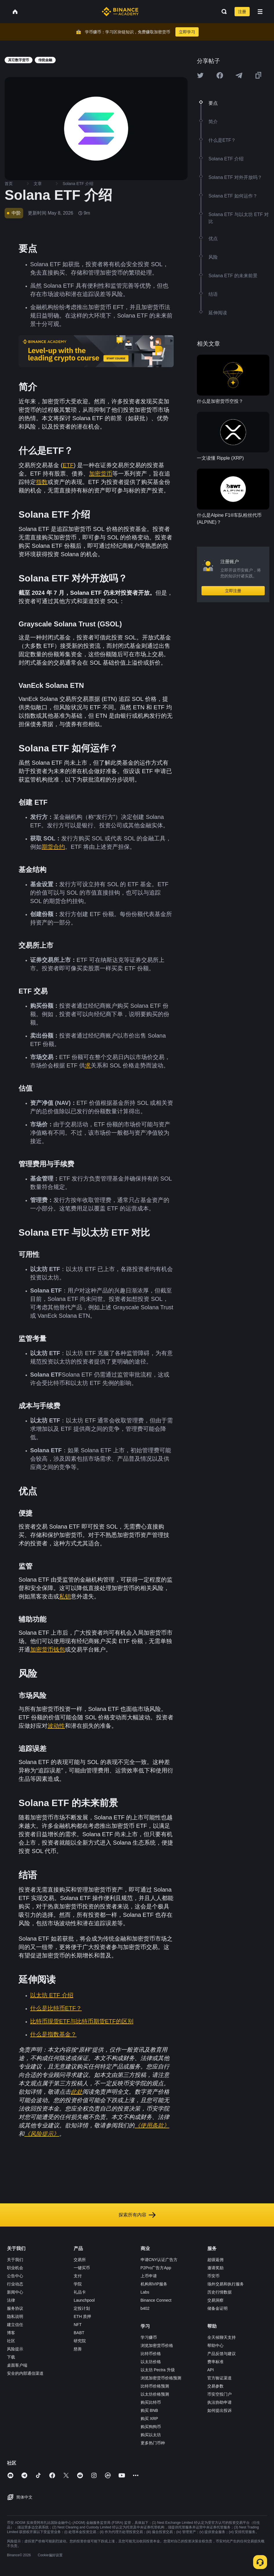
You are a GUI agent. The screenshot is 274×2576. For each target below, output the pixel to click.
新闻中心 (15, 2292)
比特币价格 (151, 2353)
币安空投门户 (219, 2394)
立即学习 (187, 32)
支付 (78, 2276)
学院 (78, 2284)
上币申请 (149, 2276)
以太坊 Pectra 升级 (158, 2369)
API (210, 2369)
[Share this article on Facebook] (219, 75)
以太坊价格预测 (155, 2394)
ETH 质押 (82, 2316)
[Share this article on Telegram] (238, 75)
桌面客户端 (17, 2365)
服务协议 (15, 2308)
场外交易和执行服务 (225, 2284)
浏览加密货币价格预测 (161, 2378)
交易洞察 (215, 2300)
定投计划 (82, 2308)
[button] (260, 11)
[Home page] (120, 11)
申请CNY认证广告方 (159, 2259)
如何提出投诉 (219, 2410)
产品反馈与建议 (221, 2353)
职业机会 (15, 2267)
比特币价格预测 (155, 2386)
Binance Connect (156, 2300)
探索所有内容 (137, 2215)
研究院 (80, 2340)
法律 (11, 2300)
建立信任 (15, 2324)
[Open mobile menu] (260, 11)
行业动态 (15, 2284)
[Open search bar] (222, 11)
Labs (145, 2292)
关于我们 (15, 2259)
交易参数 (215, 2386)
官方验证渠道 (219, 2378)
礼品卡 (80, 2292)
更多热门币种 (153, 2443)
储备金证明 (217, 2308)
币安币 (213, 2276)
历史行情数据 (219, 2292)
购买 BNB (149, 2410)
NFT (77, 2324)
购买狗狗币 (151, 2426)
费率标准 (215, 2361)
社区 (11, 2340)
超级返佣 (215, 2259)
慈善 (78, 2349)
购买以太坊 (151, 2434)
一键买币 (82, 2267)
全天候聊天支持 (221, 2337)
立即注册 (233, 590)
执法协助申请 (219, 2402)
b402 (145, 2308)
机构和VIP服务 (154, 2284)
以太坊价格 (151, 2361)
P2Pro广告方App (156, 2267)
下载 (11, 2357)
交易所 (80, 2259)
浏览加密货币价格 (157, 2345)
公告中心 (15, 2276)
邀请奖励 (215, 2267)
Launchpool (84, 2300)
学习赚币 (149, 2337)
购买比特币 (151, 2402)
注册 (242, 11)
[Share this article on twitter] (200, 75)
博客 (11, 2332)
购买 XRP (149, 2418)
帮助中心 (215, 2345)
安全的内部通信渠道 (25, 2373)
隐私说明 (15, 2316)
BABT (79, 2332)
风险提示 (15, 2349)
